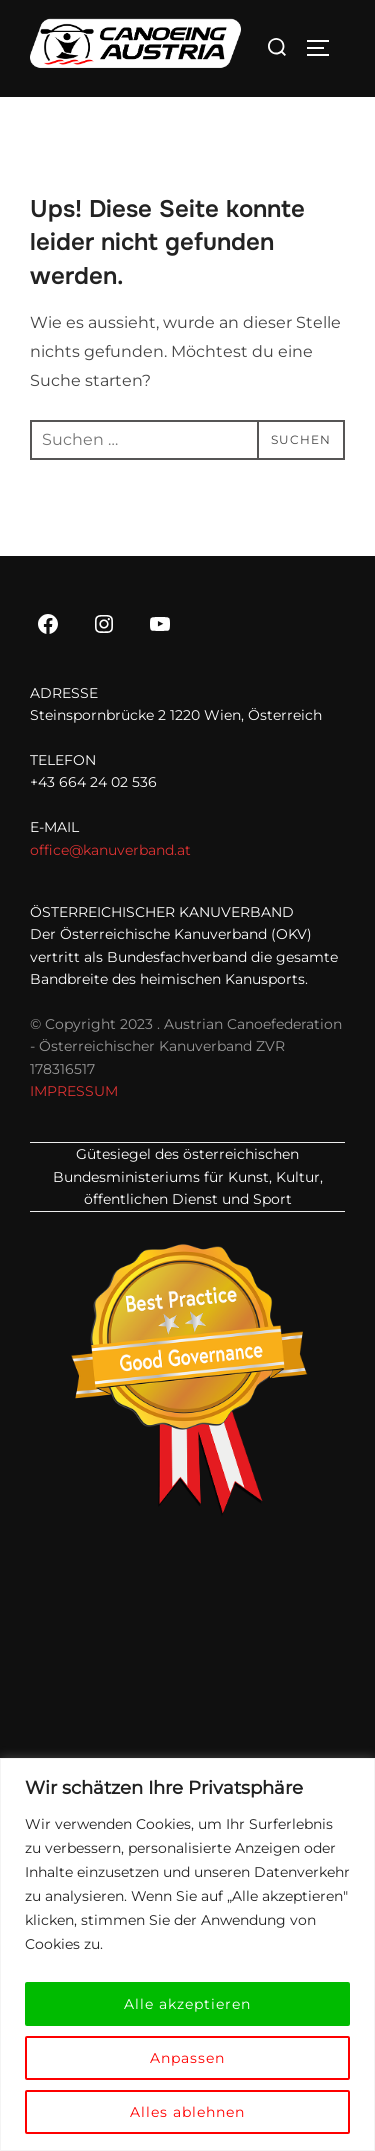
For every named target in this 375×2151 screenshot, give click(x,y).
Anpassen (187, 2058)
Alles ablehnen (187, 2112)
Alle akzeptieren (187, 2004)
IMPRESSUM (74, 1091)
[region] (187, 1954)
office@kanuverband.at (110, 850)
